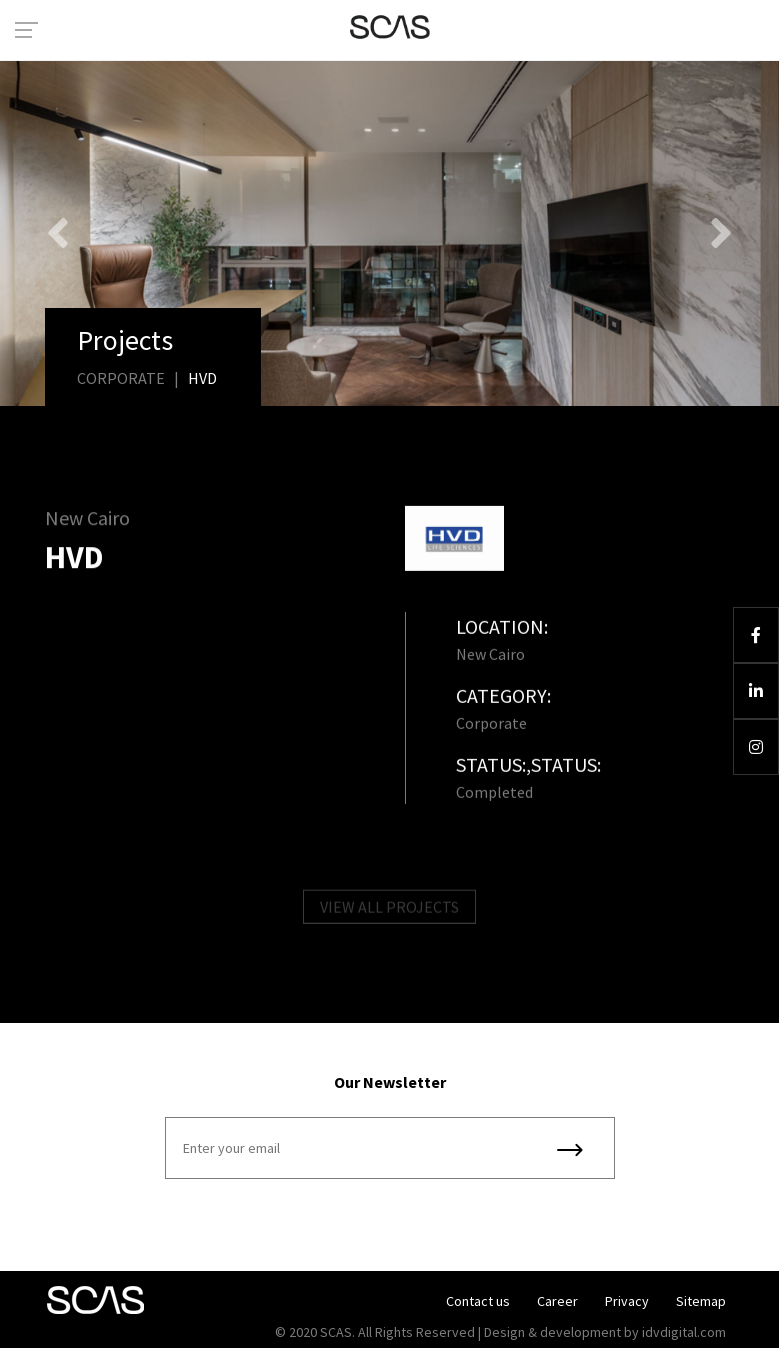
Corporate (121, 378)
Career (557, 1301)
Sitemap (701, 1301)
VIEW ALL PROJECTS (389, 910)
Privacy (627, 1301)
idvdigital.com (684, 1332)
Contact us (478, 1301)
